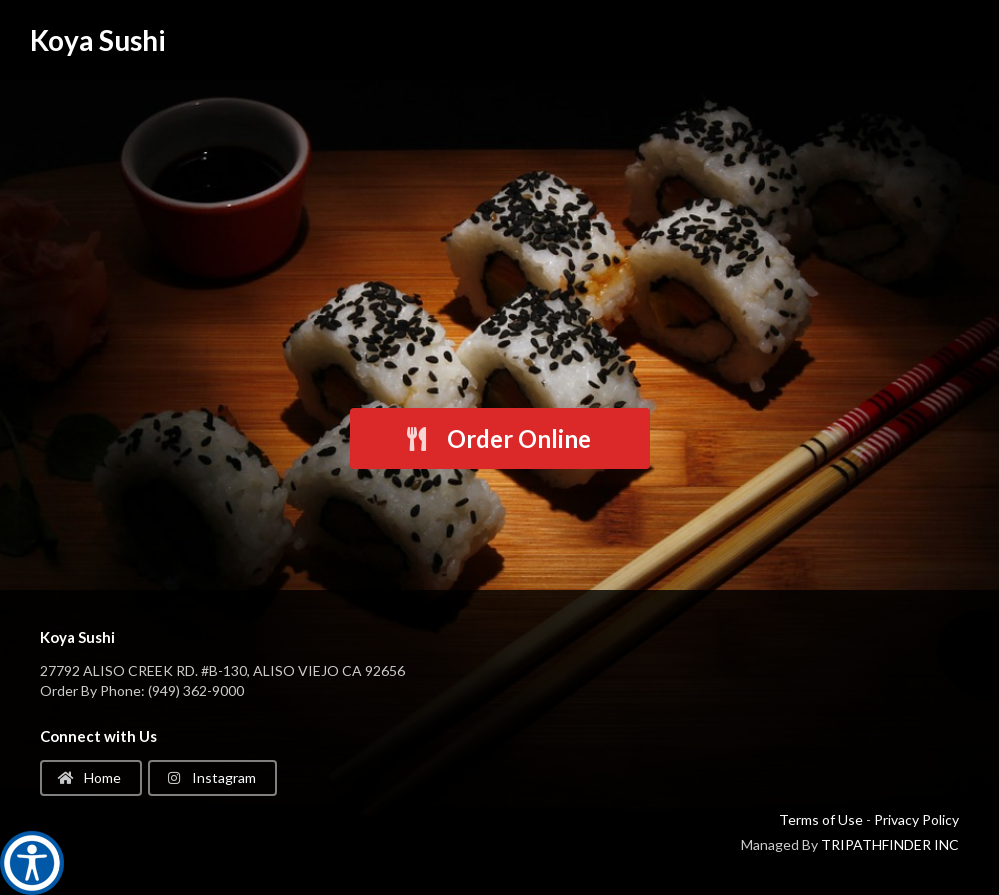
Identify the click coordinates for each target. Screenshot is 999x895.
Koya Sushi (98, 40)
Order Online (497, 438)
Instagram (211, 777)
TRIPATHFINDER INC (890, 844)
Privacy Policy (916, 819)
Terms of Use (821, 819)
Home (89, 777)
